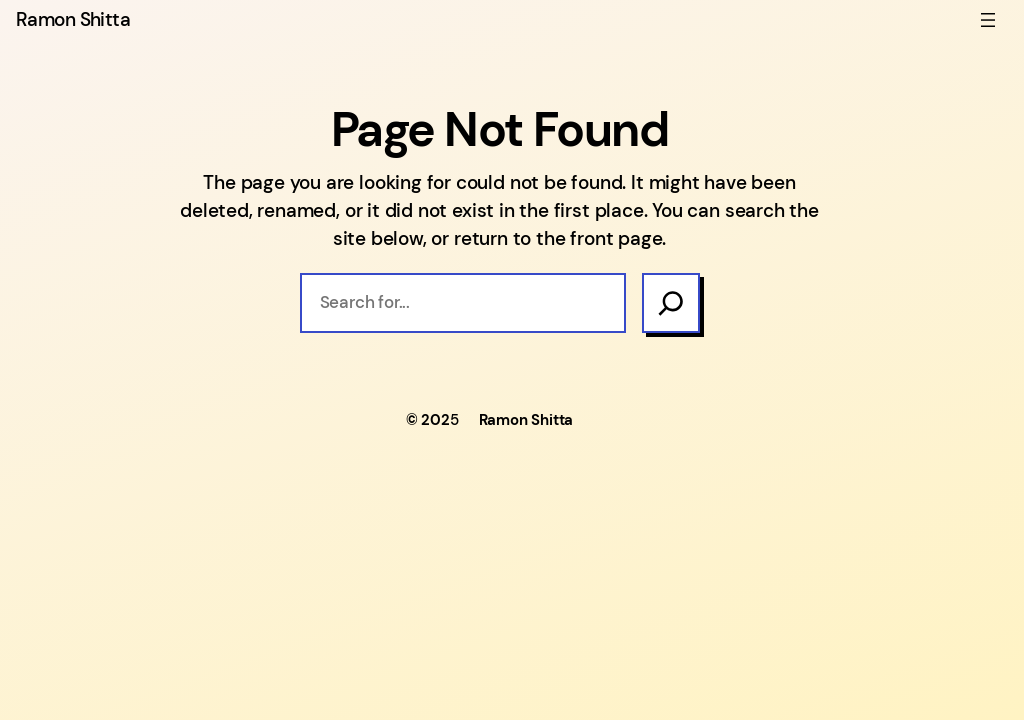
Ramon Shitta (73, 19)
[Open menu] (988, 20)
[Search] (671, 302)
